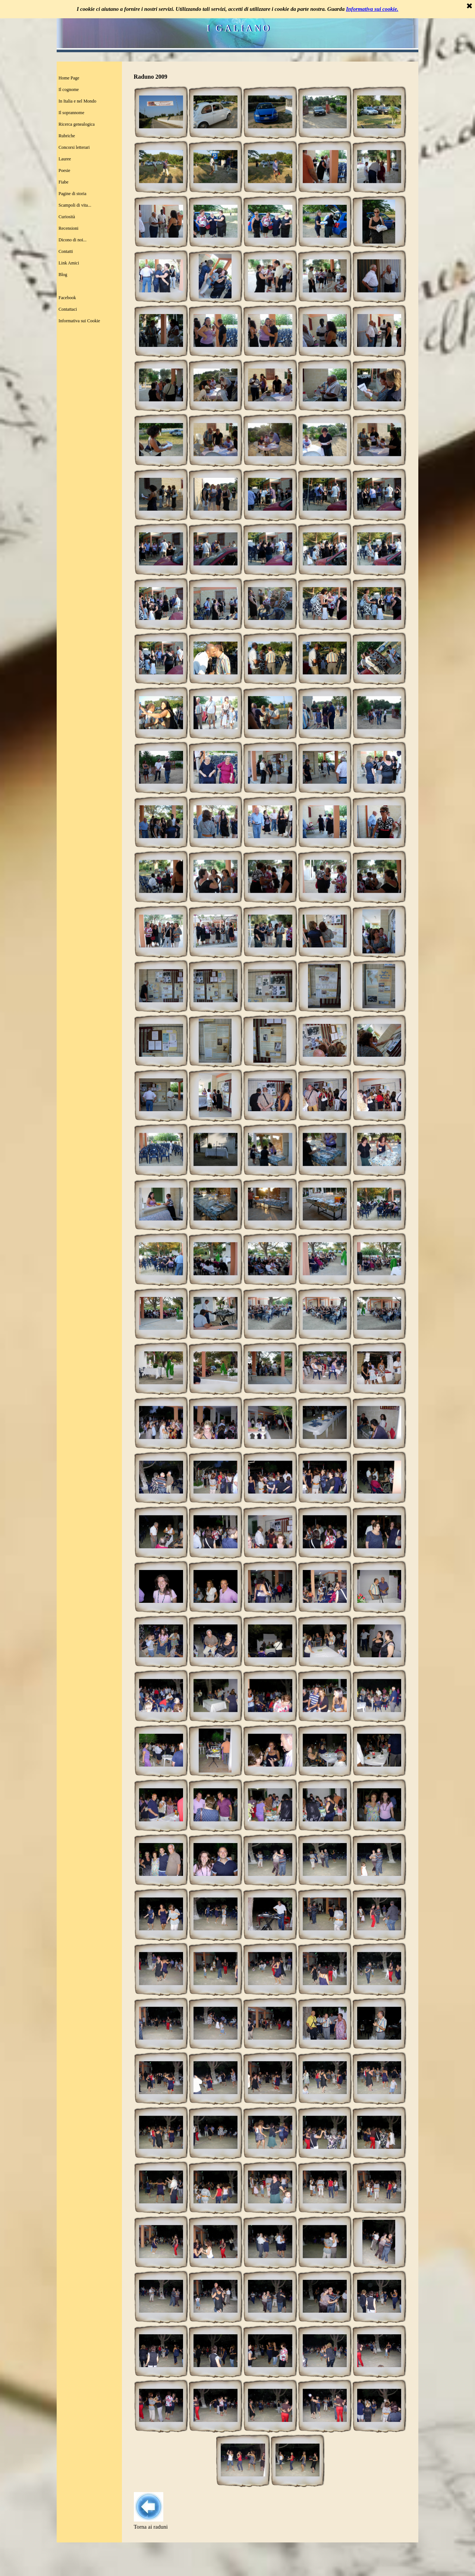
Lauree (65, 159)
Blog (63, 274)
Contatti (66, 251)
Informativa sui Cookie (79, 320)
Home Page (69, 78)
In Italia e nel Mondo (77, 101)
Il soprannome (71, 112)
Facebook (67, 297)
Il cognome (69, 89)
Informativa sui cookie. (372, 9)
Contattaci (68, 309)
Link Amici (69, 263)
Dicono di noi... (72, 239)
